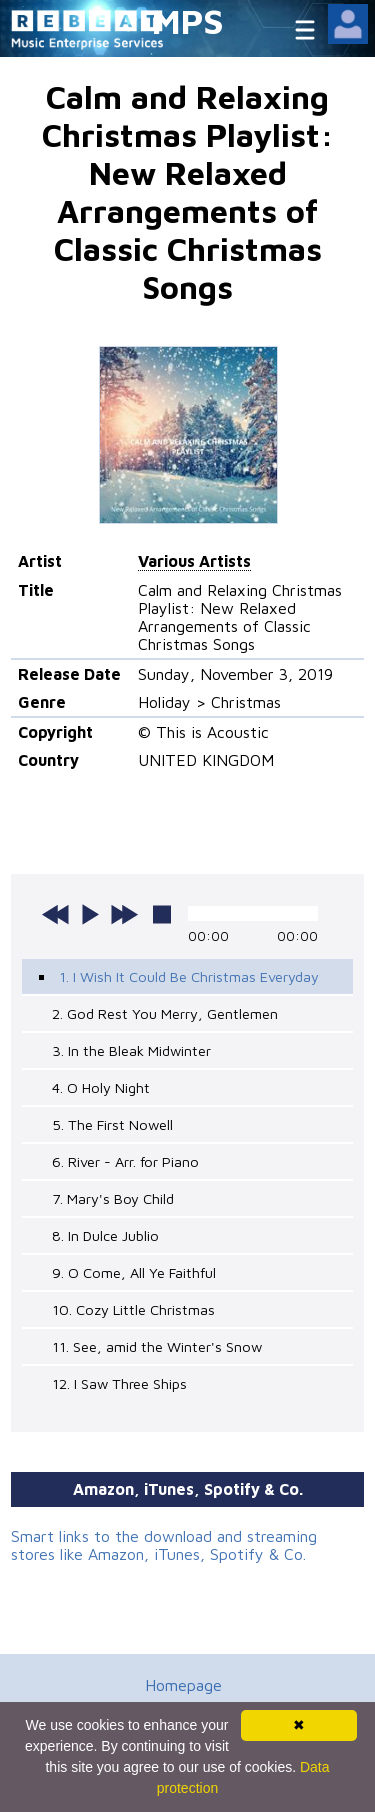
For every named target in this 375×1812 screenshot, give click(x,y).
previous (56, 914)
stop (162, 914)
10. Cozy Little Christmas (133, 1309)
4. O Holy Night (101, 1087)
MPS (188, 20)
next (124, 914)
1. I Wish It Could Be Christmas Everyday (189, 976)
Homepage (183, 1685)
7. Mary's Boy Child (113, 1198)
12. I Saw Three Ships (119, 1383)
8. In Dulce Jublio (105, 1235)
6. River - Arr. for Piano (125, 1161)
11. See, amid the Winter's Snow (157, 1346)
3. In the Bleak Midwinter (131, 1050)
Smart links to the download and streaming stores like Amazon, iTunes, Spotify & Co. (164, 1545)
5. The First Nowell (112, 1124)
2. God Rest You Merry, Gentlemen (165, 1013)
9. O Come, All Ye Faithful (134, 1272)
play (90, 914)
